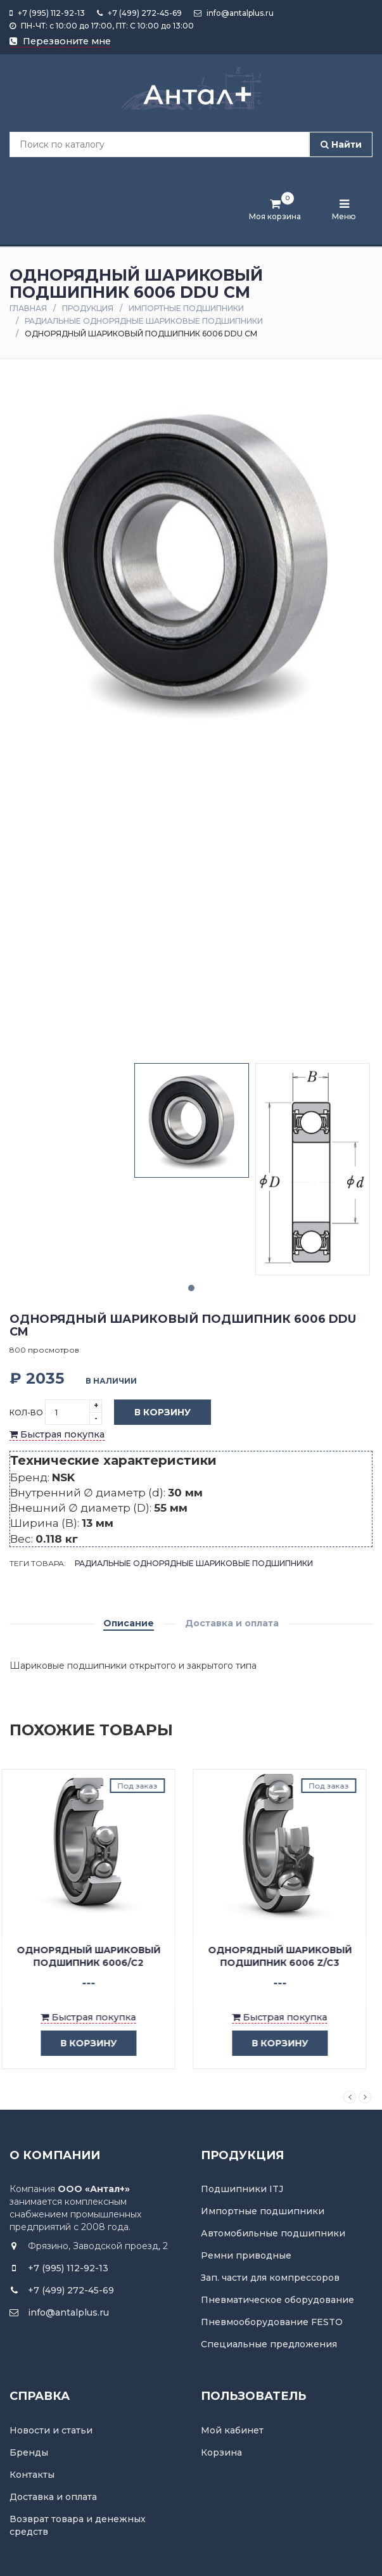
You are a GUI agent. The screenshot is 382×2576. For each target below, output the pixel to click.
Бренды (29, 2452)
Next (365, 2097)
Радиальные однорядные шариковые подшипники (144, 321)
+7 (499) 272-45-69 (139, 13)
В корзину (153, 1413)
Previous (349, 2097)
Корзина (221, 2452)
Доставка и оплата (232, 1623)
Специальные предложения (269, 2344)
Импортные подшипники (186, 308)
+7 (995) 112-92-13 (47, 13)
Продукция (87, 308)
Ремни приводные (246, 2255)
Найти (341, 144)
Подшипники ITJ (242, 2189)
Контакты (32, 2474)
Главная (28, 308)
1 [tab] (191, 1288)
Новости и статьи (51, 2430)
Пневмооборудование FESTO (272, 2322)
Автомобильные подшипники (273, 2233)
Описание (128, 1623)
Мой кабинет (232, 2430)
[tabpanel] (191, 1120)
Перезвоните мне (60, 41)
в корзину (86, 2043)
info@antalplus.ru (234, 13)
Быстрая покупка (57, 1434)
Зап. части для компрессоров (270, 2277)
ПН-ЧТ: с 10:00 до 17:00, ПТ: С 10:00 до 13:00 (102, 25)
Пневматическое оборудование (277, 2299)
